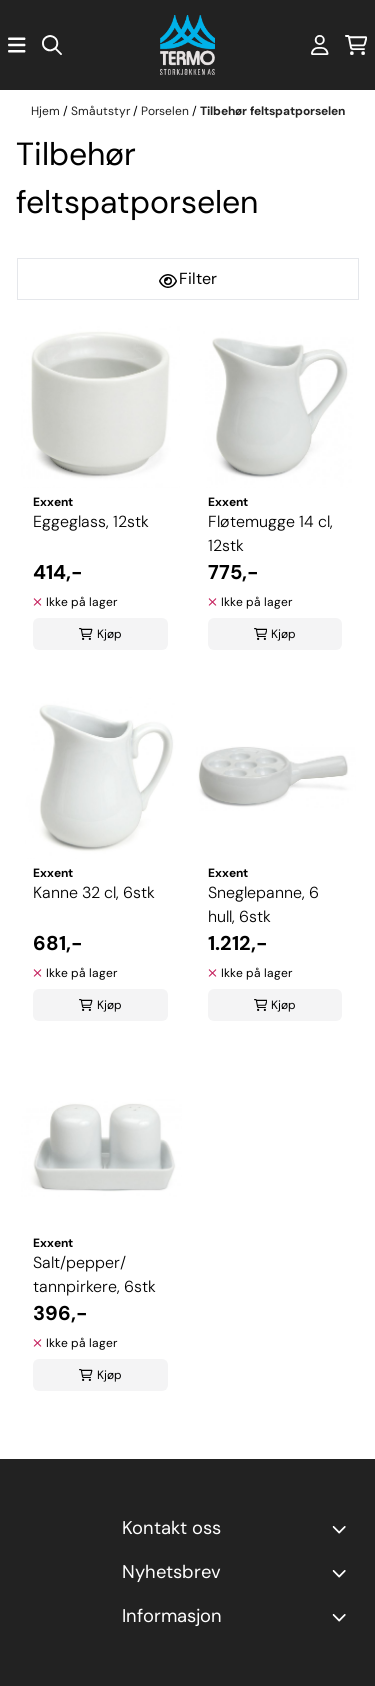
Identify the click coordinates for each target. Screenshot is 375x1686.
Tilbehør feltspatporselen (272, 111)
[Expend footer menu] (343, 1617)
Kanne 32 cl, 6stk (94, 892)
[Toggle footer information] (343, 1529)
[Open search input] (52, 45)
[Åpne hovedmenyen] (17, 45)
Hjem (47, 111)
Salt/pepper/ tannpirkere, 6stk (94, 1274)
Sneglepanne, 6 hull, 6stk (263, 904)
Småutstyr (102, 111)
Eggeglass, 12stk (91, 521)
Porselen (166, 111)
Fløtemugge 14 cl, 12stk (270, 533)
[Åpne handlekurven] (356, 45)
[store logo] (187, 45)
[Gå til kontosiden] (320, 45)
